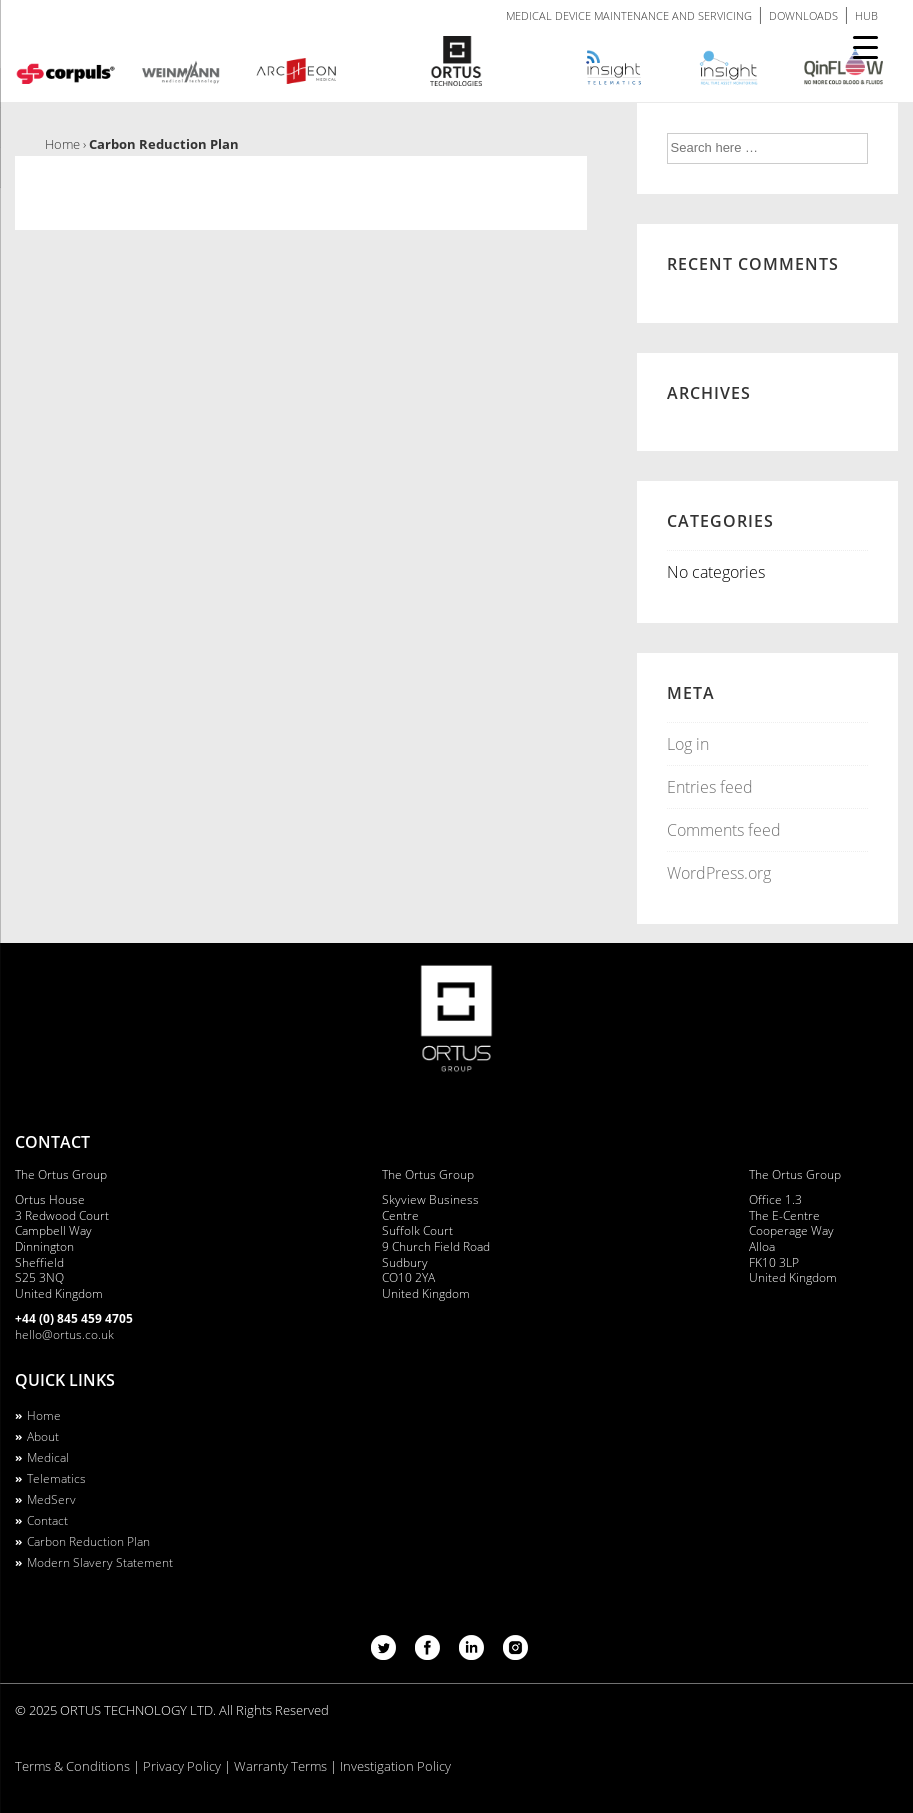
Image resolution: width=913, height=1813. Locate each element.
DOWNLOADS (803, 15)
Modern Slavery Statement (100, 1562)
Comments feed (724, 830)
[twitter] (385, 1654)
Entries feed (710, 787)
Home (44, 1415)
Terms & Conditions (72, 1766)
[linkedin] (473, 1654)
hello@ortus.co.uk (64, 1334)
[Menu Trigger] (865, 47)
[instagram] (515, 1654)
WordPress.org (719, 873)
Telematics (56, 1478)
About (43, 1436)
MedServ (51, 1499)
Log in (688, 744)
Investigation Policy (395, 1766)
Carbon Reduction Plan (88, 1541)
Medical (48, 1457)
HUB (866, 15)
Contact (47, 1520)
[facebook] (429, 1654)
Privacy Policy (182, 1766)
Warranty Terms (280, 1766)
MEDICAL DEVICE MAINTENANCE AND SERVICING (629, 15)
